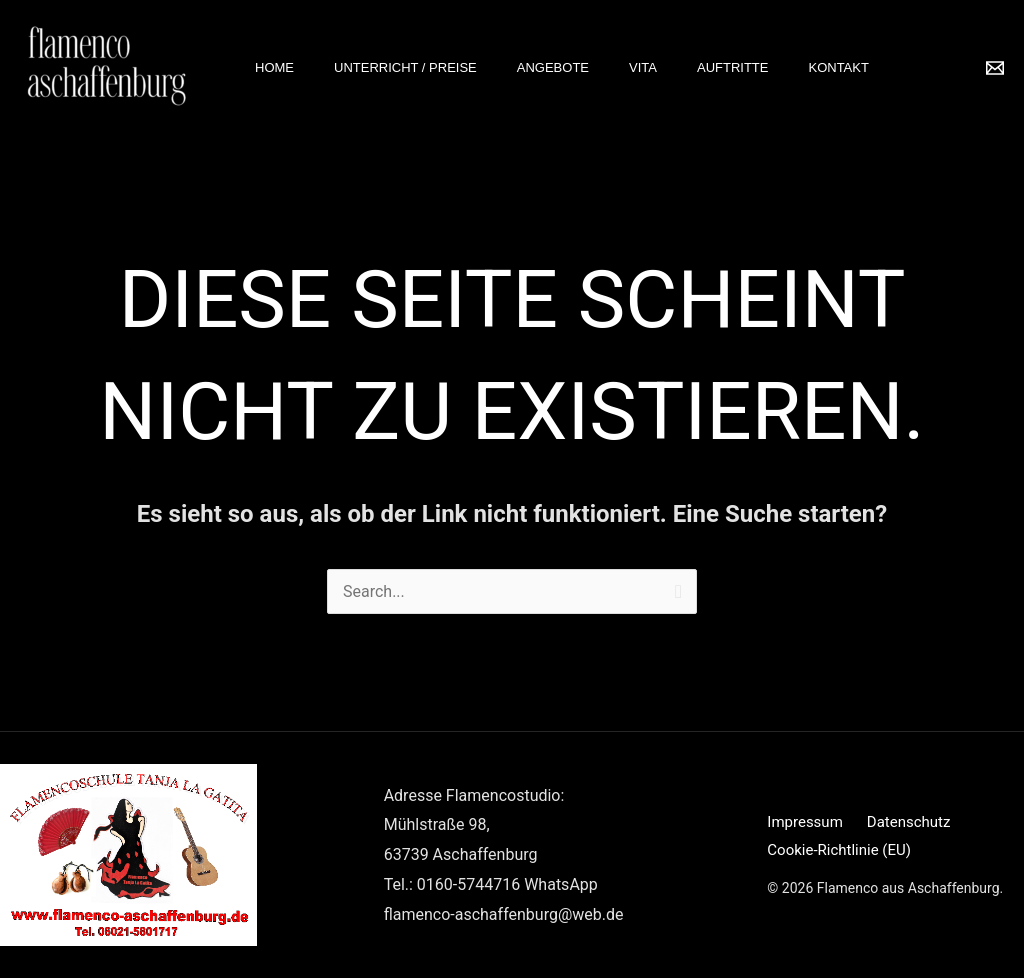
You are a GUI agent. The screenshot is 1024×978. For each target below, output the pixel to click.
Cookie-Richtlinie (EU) (839, 850)
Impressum (804, 822)
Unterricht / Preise (405, 67)
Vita (643, 67)
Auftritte (733, 67)
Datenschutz (909, 822)
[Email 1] (995, 68)
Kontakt (838, 67)
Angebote (553, 67)
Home (274, 67)
